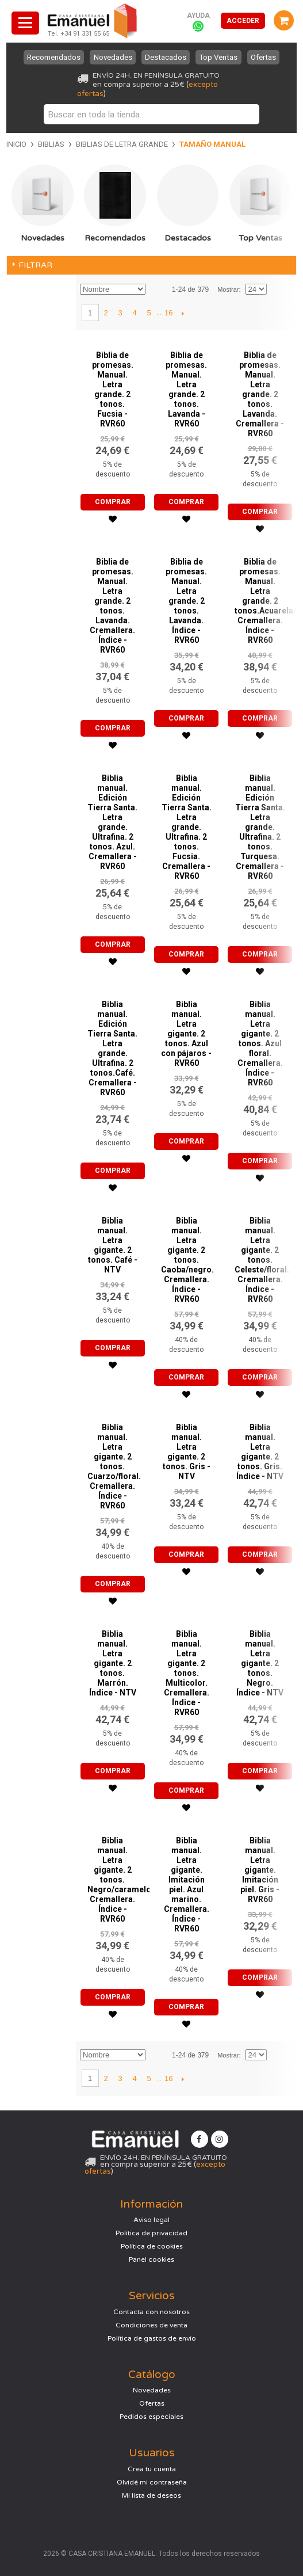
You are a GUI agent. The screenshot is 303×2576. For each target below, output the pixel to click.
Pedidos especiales (151, 2417)
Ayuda (198, 16)
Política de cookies (152, 2246)
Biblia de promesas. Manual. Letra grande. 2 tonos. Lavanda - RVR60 (186, 389)
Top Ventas (219, 57)
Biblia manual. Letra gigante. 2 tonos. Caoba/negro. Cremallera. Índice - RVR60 (187, 1260)
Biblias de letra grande (122, 144)
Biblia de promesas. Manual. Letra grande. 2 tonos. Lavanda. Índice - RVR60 (186, 601)
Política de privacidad (151, 2233)
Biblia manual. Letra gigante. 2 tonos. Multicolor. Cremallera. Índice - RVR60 (186, 1673)
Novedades (112, 57)
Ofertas (263, 57)
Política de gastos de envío (152, 2338)
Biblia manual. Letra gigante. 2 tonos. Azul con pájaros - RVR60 (186, 1034)
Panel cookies (151, 2259)
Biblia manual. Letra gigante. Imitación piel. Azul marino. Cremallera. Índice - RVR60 (186, 1884)
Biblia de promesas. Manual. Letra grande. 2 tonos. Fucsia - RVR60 (112, 389)
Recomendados (53, 57)
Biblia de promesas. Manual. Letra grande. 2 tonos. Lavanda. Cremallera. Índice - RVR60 (112, 605)
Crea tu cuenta (152, 2469)
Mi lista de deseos (151, 2495)
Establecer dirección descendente (155, 289)
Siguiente (183, 313)
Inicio (16, 144)
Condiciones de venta (151, 2325)
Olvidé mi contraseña (152, 2482)
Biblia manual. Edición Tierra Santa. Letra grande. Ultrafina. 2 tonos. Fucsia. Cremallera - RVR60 (187, 827)
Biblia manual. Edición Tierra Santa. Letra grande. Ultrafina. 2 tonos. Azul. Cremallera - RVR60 (112, 822)
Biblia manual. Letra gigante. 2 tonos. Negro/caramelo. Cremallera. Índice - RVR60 (120, 1879)
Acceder (243, 21)
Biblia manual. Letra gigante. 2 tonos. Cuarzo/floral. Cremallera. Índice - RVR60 (114, 1466)
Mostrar (228, 289)
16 (168, 312)
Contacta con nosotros (151, 2312)
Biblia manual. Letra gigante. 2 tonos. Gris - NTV (186, 1452)
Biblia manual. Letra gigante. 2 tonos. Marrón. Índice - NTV (112, 1663)
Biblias (51, 144)
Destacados (165, 57)
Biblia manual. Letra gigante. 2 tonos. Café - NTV (112, 1245)
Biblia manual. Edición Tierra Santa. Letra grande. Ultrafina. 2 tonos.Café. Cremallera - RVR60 (112, 1048)
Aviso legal (151, 2220)
